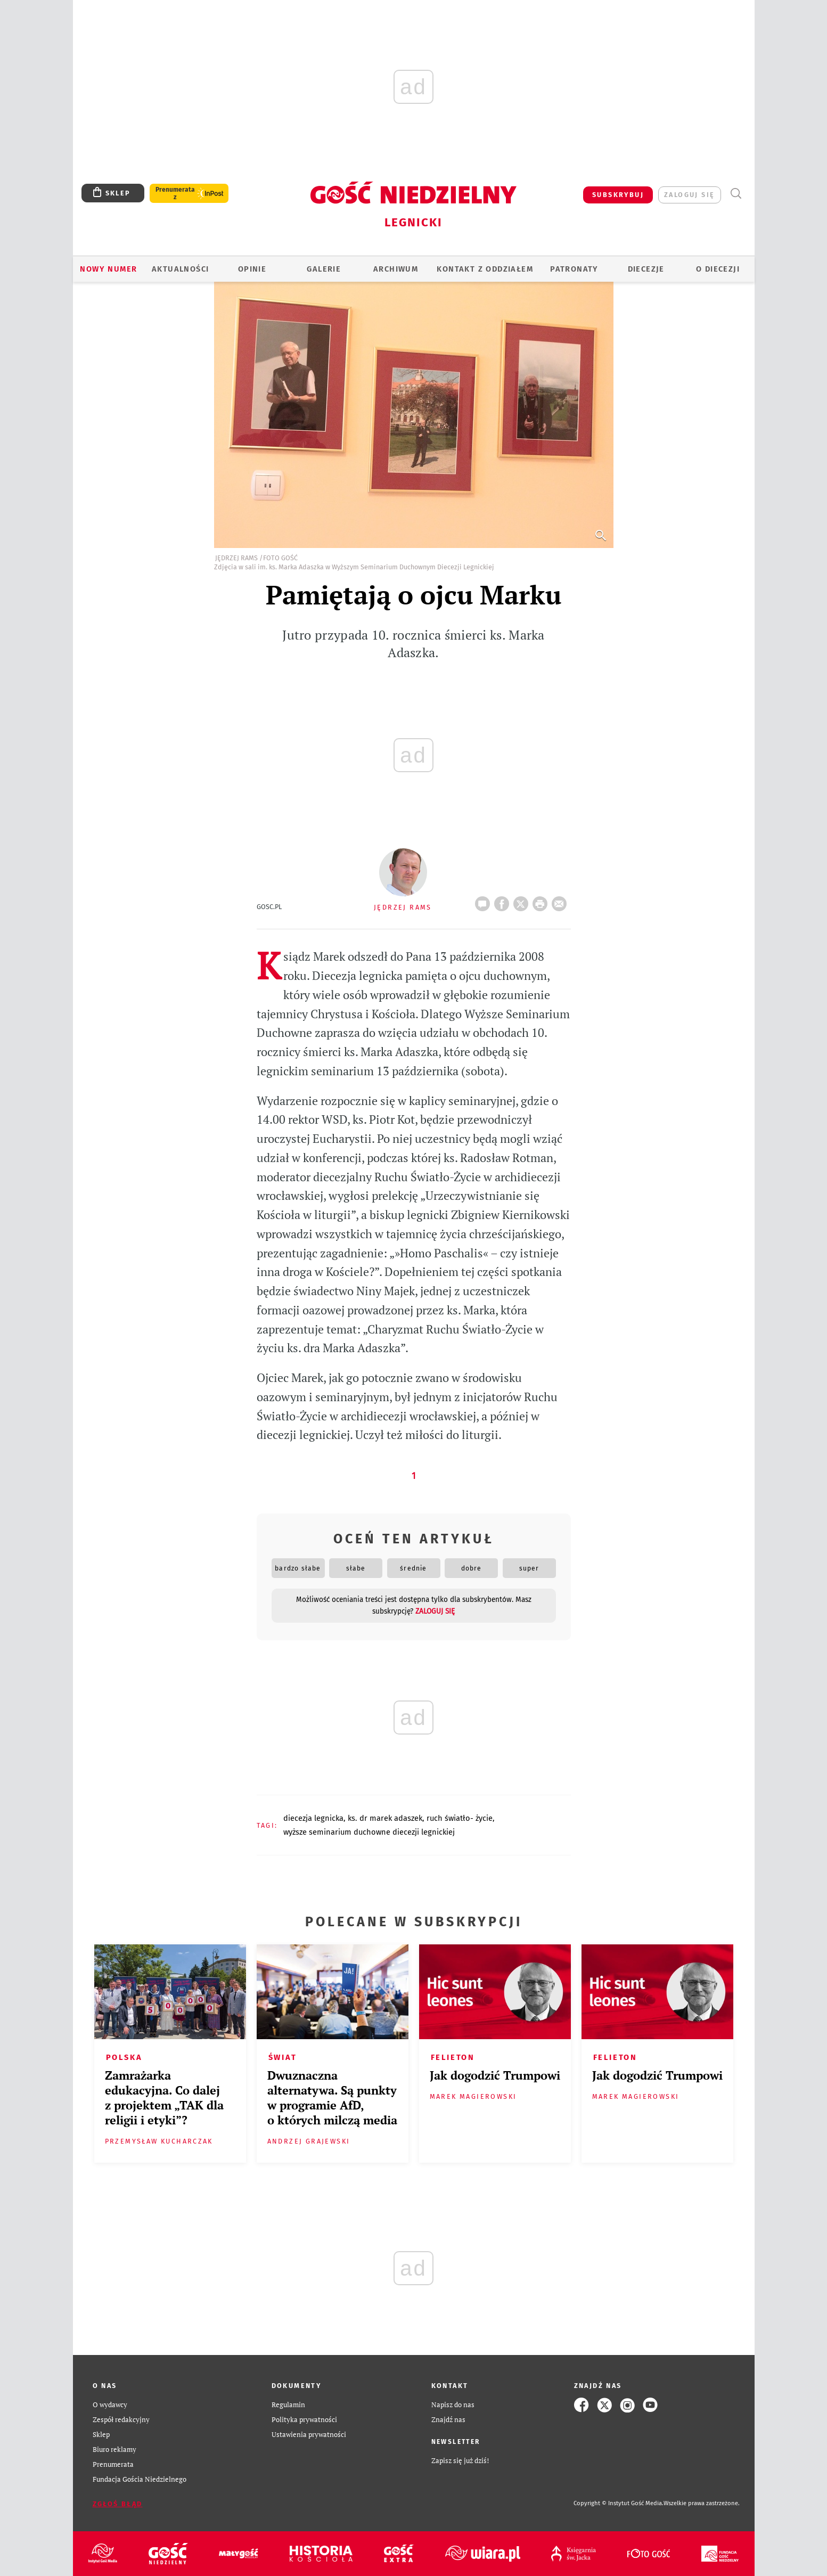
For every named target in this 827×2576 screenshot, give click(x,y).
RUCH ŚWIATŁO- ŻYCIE (460, 1818)
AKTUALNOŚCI (180, 269)
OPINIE (252, 269)
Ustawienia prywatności (309, 2434)
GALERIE (324, 269)
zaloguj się (689, 195)
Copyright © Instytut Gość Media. (619, 2503)
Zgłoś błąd (118, 2504)
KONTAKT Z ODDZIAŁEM (485, 269)
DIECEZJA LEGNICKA (313, 1818)
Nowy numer (108, 269)
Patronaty (574, 269)
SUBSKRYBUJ (618, 195)
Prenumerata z (175, 193)
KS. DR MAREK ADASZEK (385, 1818)
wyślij (561, 900)
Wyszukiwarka (736, 193)
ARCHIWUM (395, 269)
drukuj (542, 900)
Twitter (523, 900)
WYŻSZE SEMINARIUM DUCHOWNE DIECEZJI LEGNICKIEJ (369, 1832)
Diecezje (646, 269)
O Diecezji (718, 269)
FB (503, 900)
